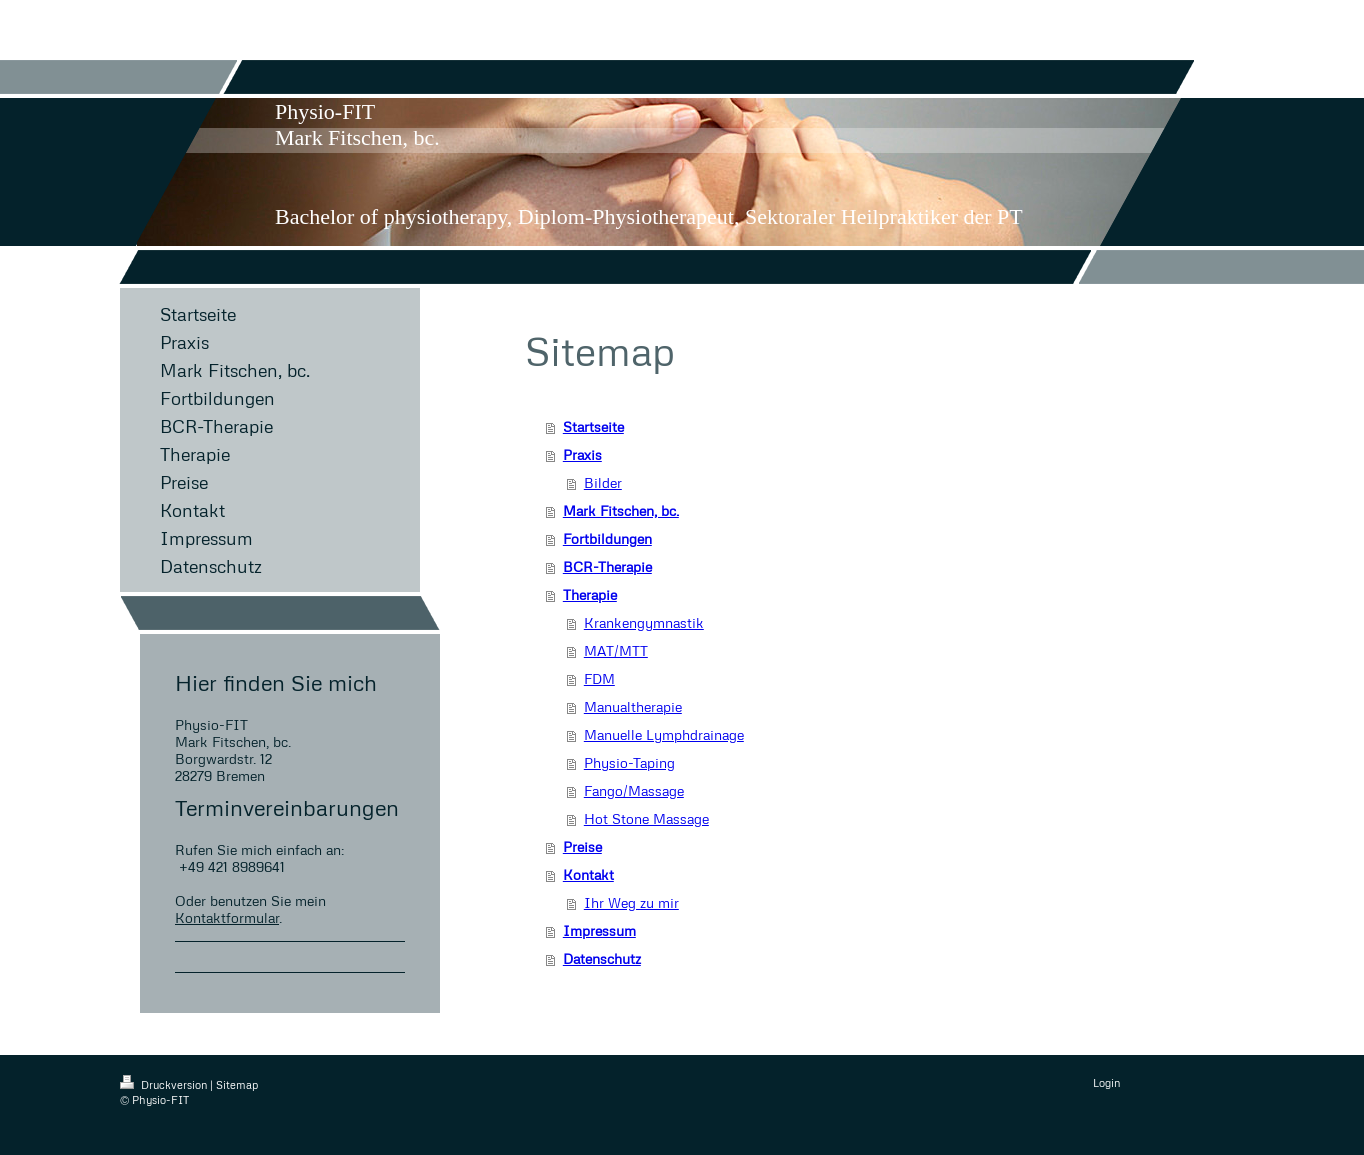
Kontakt (588, 874)
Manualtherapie (633, 706)
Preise (582, 846)
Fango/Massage (634, 790)
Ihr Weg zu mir (631, 902)
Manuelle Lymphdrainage (664, 734)
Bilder (603, 482)
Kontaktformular (227, 917)
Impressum (599, 930)
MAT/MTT (616, 650)
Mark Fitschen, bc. (621, 510)
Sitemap (237, 1084)
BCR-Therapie (607, 566)
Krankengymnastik (644, 622)
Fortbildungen (607, 538)
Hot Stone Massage (646, 818)
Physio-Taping (629, 762)
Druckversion (165, 1084)
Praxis (582, 454)
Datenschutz (602, 958)
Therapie (590, 594)
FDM (599, 678)
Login (1106, 1082)
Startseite (593, 426)
